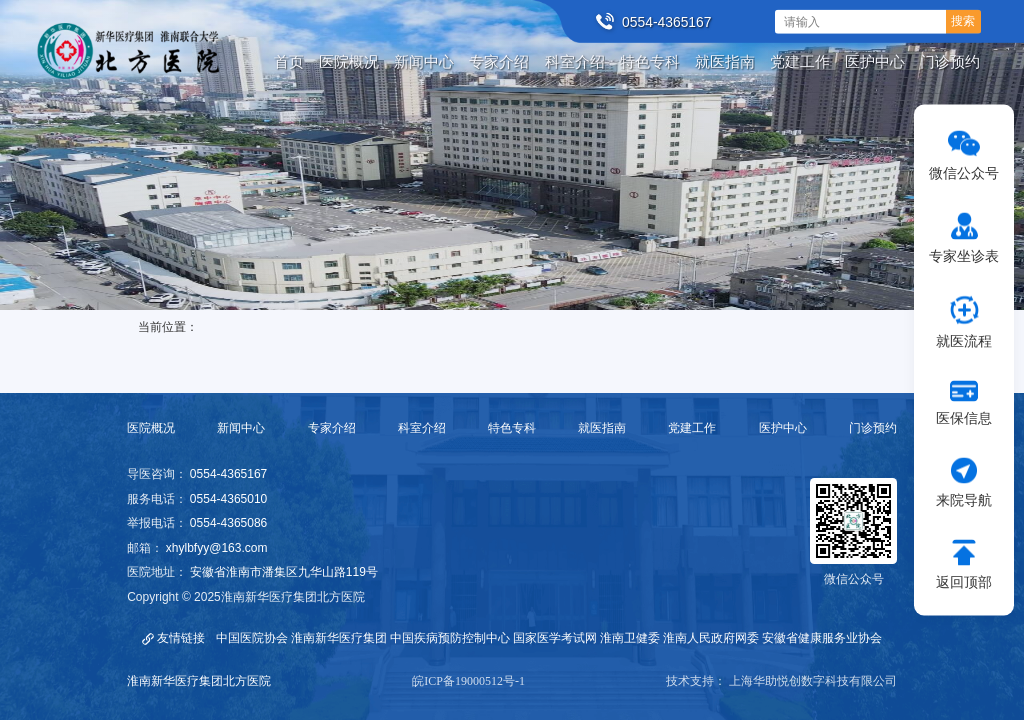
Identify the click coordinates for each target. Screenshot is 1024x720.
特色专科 (512, 428)
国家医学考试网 (555, 638)
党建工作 (692, 428)
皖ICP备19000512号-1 (468, 681)
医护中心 (783, 428)
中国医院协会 (252, 638)
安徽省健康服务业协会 (822, 638)
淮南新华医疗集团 (339, 638)
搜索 (963, 21)
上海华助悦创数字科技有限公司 (813, 681)
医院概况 (151, 428)
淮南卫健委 (630, 638)
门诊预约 (873, 428)
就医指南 (602, 428)
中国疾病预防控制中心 (450, 638)
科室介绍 (422, 428)
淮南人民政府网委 (711, 638)
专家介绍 (332, 428)
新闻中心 (241, 428)
